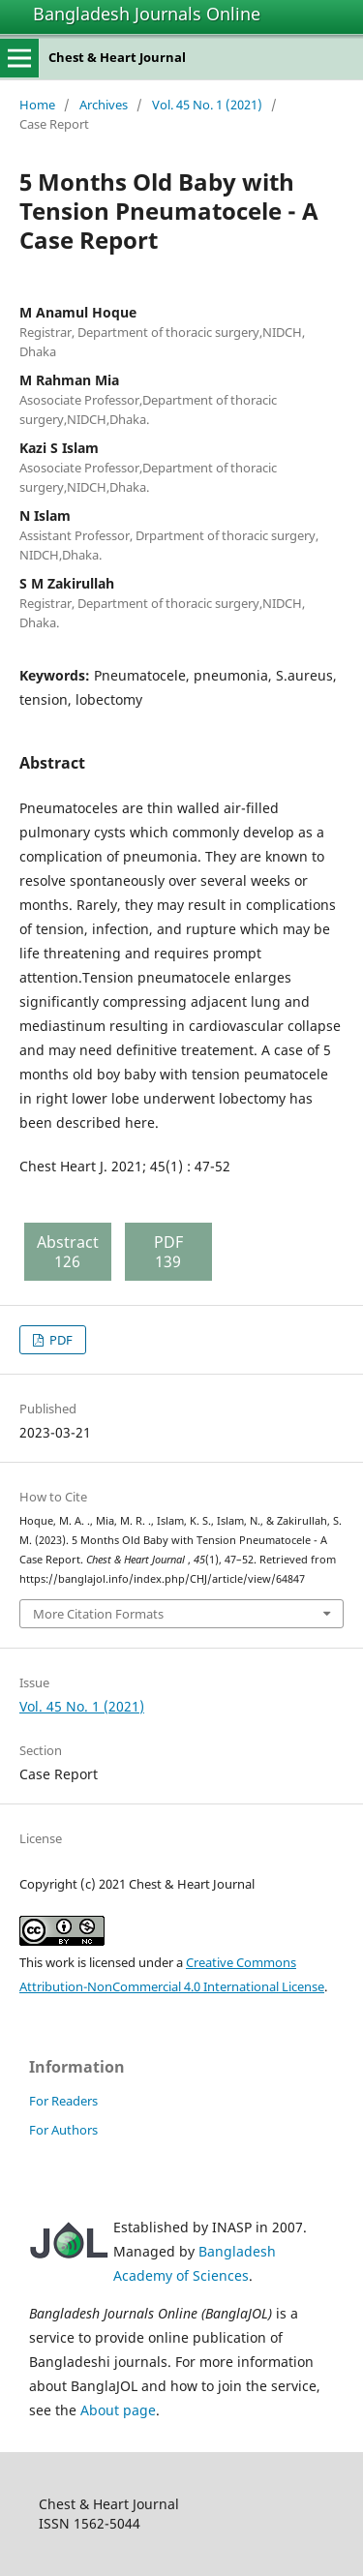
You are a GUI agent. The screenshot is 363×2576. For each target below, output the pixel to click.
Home (37, 104)
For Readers (63, 2100)
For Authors (63, 2129)
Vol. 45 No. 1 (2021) (207, 104)
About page (118, 2410)
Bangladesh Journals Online (146, 13)
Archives (103, 104)
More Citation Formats (98, 1613)
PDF (59, 1340)
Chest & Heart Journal (117, 57)
